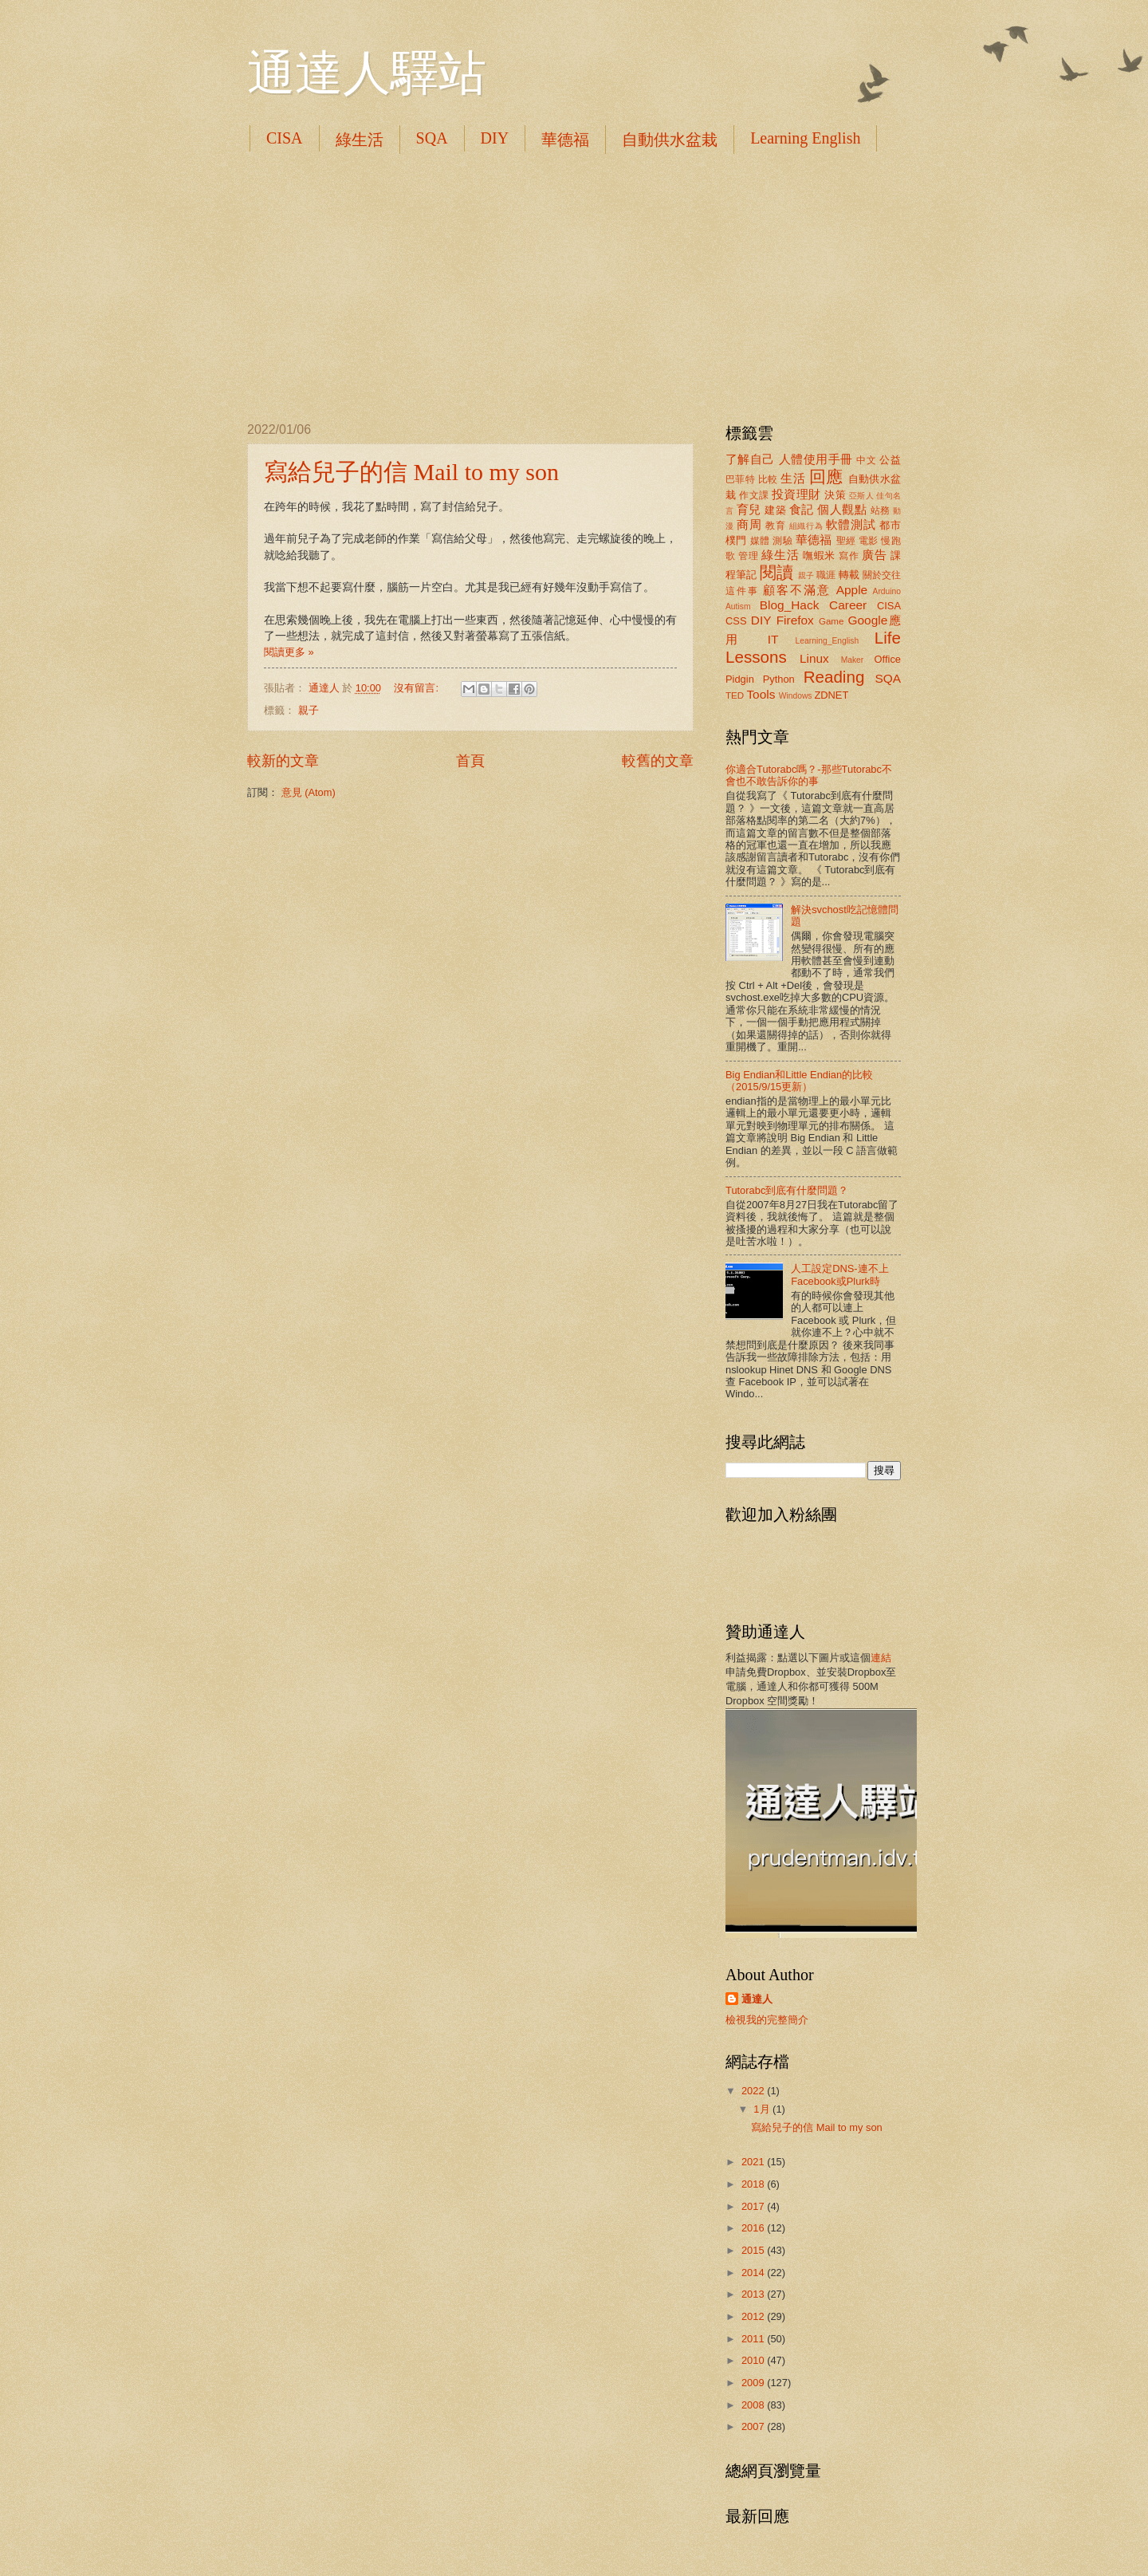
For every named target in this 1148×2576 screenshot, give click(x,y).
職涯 (825, 575)
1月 (763, 2109)
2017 (754, 2206)
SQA (432, 138)
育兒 (749, 509)
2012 (754, 2316)
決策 (835, 495)
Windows (795, 695)
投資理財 (796, 494)
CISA (284, 138)
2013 (754, 2294)
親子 (308, 710)
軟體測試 (851, 524)
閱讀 (776, 572)
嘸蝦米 (819, 555)
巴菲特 (740, 479)
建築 (775, 510)
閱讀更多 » (289, 652)
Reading (834, 677)
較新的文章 (283, 761)
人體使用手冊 (816, 459)
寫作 (849, 556)
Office (888, 659)
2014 (754, 2273)
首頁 (470, 761)
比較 (768, 479)
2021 (754, 2162)
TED (734, 695)
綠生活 (359, 139)
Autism (737, 606)
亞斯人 (861, 495)
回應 (826, 476)
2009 (754, 2383)
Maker (852, 660)
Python (779, 679)
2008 (754, 2405)
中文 (866, 460)
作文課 (754, 495)
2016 (754, 2228)
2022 (754, 2091)
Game (831, 621)
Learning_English (827, 640)
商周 (749, 524)
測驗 (782, 541)
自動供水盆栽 (670, 139)
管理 (748, 556)
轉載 (849, 575)
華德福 (565, 139)
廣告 (874, 554)
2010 (754, 2360)
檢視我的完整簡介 (766, 2020)
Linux (814, 658)
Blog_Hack (790, 605)
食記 (801, 509)
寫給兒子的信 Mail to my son (411, 472)
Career (848, 605)
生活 (792, 478)
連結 (881, 1658)
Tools (760, 694)
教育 (775, 525)
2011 (754, 2339)
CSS (735, 621)
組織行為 (806, 526)
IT (773, 639)
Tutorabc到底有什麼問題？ (786, 1190)
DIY (495, 138)
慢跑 (891, 541)
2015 (754, 2250)
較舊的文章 (658, 761)
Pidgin (739, 679)
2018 (754, 2184)
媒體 (760, 541)
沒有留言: (417, 688)
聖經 (846, 541)
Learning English (805, 138)
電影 (869, 541)
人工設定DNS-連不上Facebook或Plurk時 (839, 1274)
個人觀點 (842, 509)
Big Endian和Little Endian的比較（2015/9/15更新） (799, 1081)
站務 (880, 510)
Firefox (795, 620)
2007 (754, 2426)
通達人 (757, 1999)
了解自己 (750, 459)
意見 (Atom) (308, 792)
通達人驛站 (366, 73)
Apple (851, 590)
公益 (890, 460)
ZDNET (831, 695)
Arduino (887, 591)
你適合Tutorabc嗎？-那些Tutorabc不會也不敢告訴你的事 (808, 775)
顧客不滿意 (797, 590)
